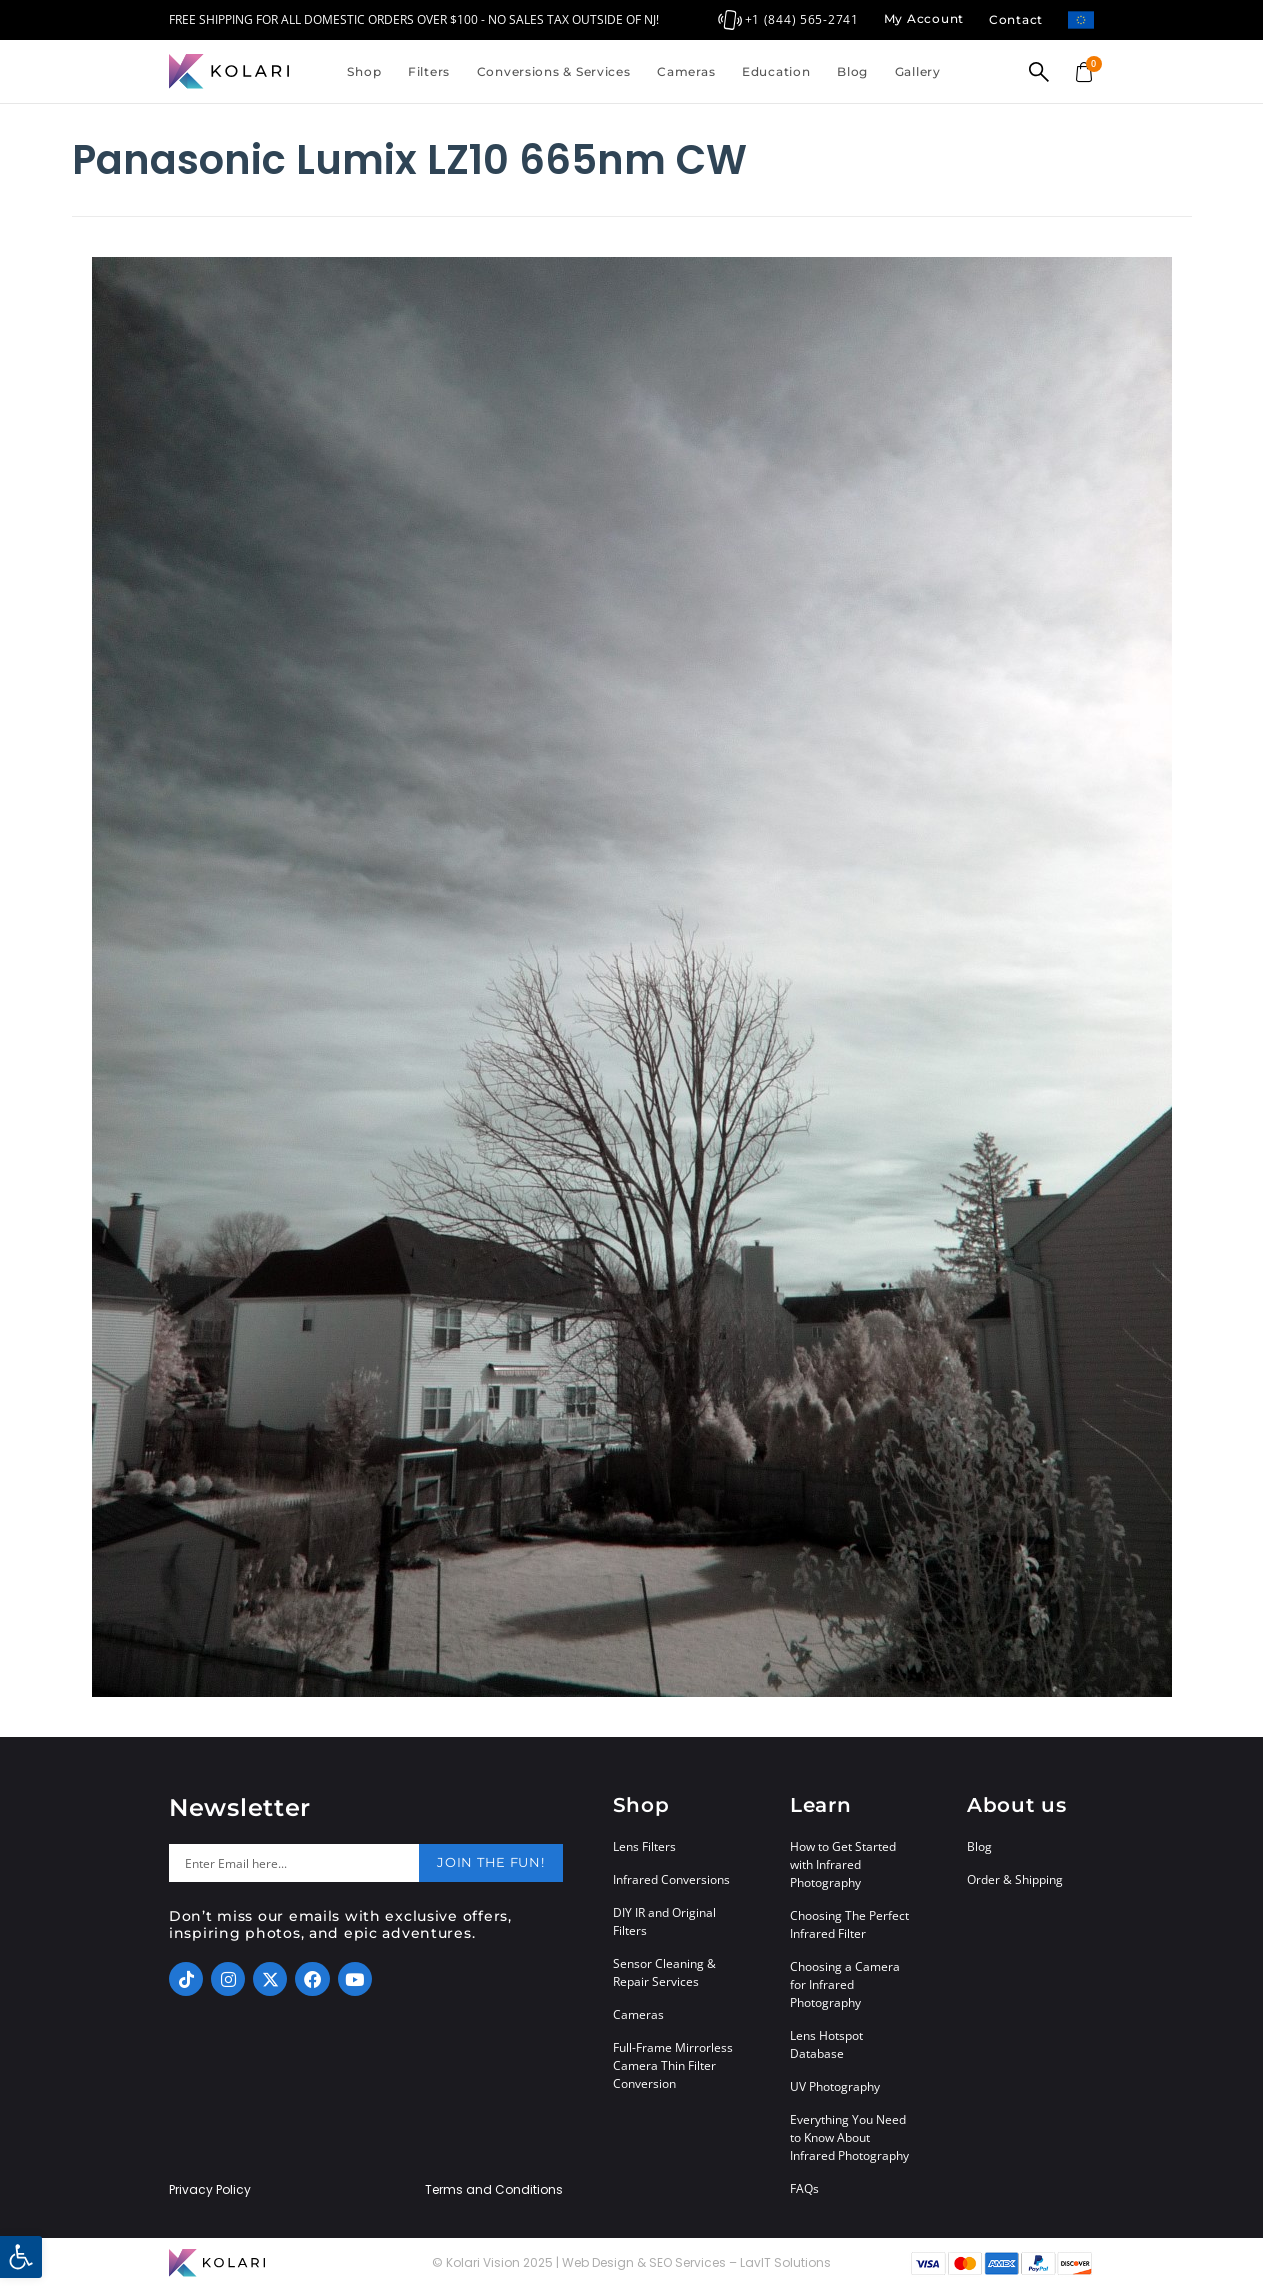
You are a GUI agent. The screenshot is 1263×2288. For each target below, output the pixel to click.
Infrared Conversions (671, 1879)
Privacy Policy (210, 2190)
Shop (364, 71)
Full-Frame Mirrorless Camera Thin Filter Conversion (673, 2065)
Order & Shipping (1015, 1879)
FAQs (804, 2188)
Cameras (686, 71)
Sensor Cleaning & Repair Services (664, 1972)
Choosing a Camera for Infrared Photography (845, 1984)
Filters (429, 71)
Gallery (918, 71)
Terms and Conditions (494, 2190)
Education (776, 71)
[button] (21, 2257)
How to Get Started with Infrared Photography (843, 1864)
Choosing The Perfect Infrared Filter (849, 1924)
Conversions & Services (554, 71)
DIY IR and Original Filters (664, 1921)
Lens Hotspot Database (826, 2044)
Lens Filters (644, 1846)
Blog (852, 71)
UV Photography (835, 2086)
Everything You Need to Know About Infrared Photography (849, 2137)
